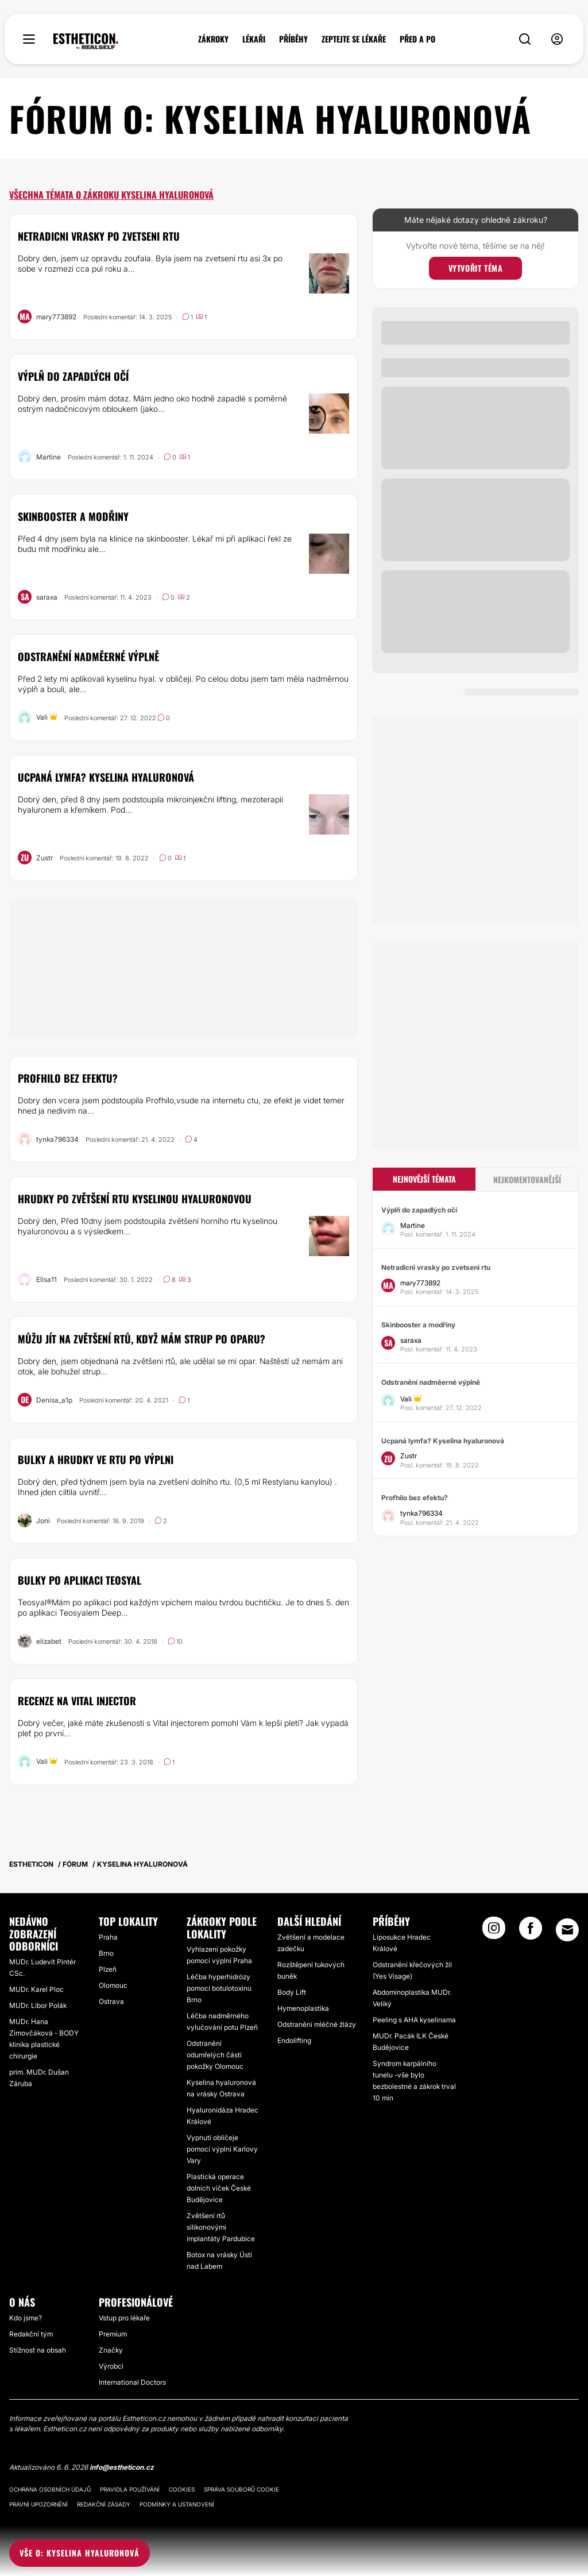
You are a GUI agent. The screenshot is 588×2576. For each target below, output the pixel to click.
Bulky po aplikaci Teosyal (79, 1580)
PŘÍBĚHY (293, 39)
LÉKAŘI (253, 39)
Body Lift (291, 1992)
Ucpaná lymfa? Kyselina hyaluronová (106, 777)
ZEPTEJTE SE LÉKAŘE (354, 39)
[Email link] (567, 1929)
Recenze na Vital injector (77, 1700)
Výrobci (111, 2366)
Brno (106, 1953)
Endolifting (294, 2040)
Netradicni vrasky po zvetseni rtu (99, 236)
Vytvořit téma (475, 268)
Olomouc (113, 1985)
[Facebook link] (530, 1931)
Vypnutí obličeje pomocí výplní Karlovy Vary (222, 2149)
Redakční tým (31, 2334)
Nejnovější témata (424, 1179)
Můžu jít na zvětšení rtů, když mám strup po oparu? (141, 1339)
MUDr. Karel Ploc (36, 1989)
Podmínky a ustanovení (177, 2504)
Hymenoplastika (303, 2008)
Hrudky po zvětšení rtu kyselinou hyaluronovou (135, 1198)
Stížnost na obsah (37, 2350)
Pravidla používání (130, 2489)
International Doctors (132, 2382)
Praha (108, 1937)
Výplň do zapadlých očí (73, 376)
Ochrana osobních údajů (50, 2489)
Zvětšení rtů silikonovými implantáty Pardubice (221, 2227)
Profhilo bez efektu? (68, 1078)
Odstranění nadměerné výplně (88, 656)
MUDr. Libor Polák (38, 2005)
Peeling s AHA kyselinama (414, 2019)
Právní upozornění (38, 2504)
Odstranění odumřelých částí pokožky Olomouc (215, 2055)
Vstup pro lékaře (124, 2318)
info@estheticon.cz (122, 2467)
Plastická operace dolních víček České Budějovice (219, 2188)
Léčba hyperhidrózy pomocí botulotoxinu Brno (219, 1988)
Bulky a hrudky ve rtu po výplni (95, 1459)
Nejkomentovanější (527, 1179)
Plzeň (108, 1969)
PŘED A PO (417, 39)
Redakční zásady (103, 2504)
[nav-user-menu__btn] (557, 39)
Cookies (182, 2489)
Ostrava (111, 2001)
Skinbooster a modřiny (73, 516)
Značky (111, 2350)
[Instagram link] (493, 1931)
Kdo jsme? (25, 2318)
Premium (113, 2334)
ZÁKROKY (213, 39)
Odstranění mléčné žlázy (316, 2024)
